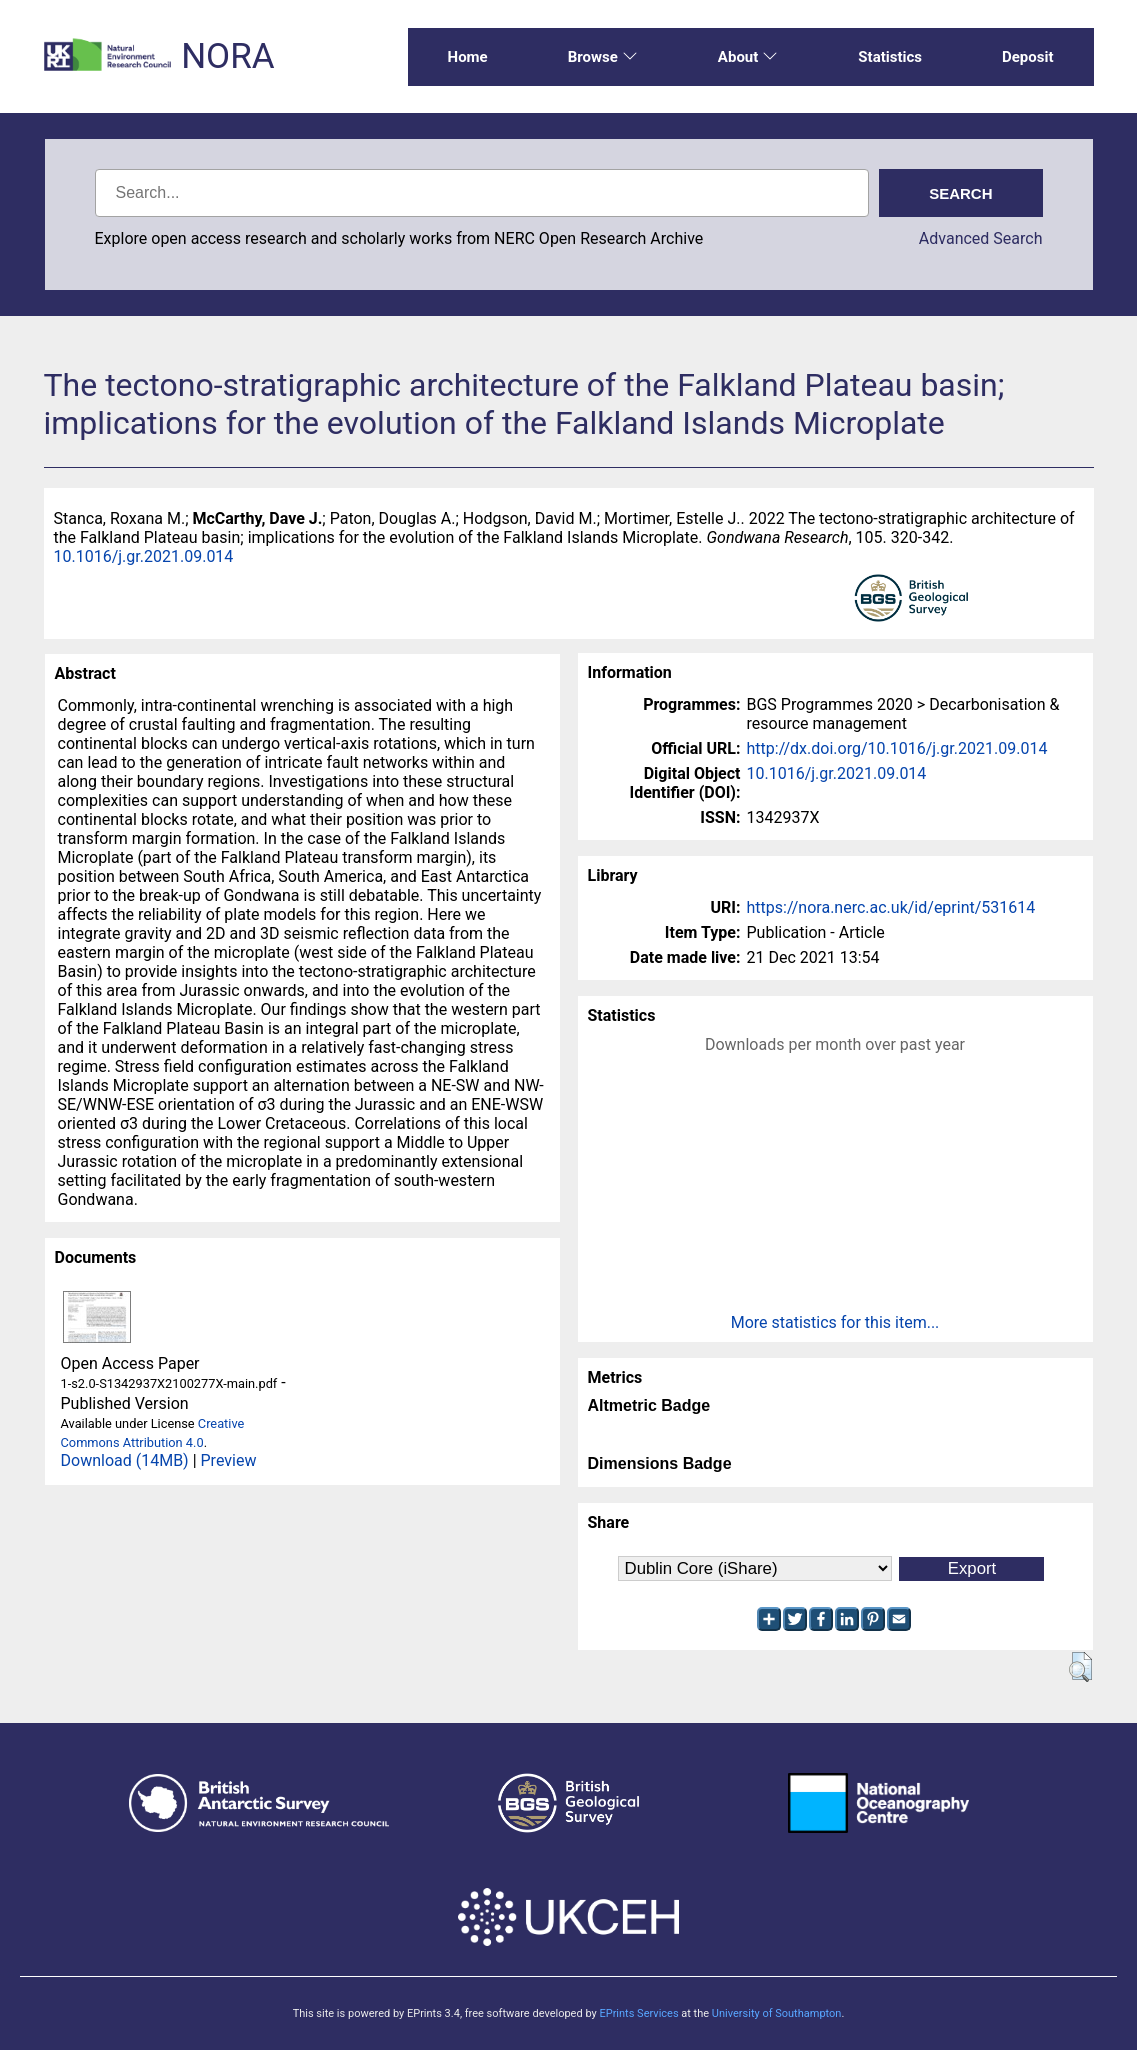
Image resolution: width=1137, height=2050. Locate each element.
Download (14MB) (125, 1460)
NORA (227, 56)
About (748, 57)
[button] (1080, 1667)
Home (468, 57)
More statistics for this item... (835, 1322)
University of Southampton (777, 2013)
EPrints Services (638, 2013)
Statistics (890, 57)
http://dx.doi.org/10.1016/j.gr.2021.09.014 (897, 748)
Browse (603, 57)
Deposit (1028, 57)
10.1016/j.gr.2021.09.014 (144, 556)
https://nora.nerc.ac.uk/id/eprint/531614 (891, 907)
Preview (229, 1460)
